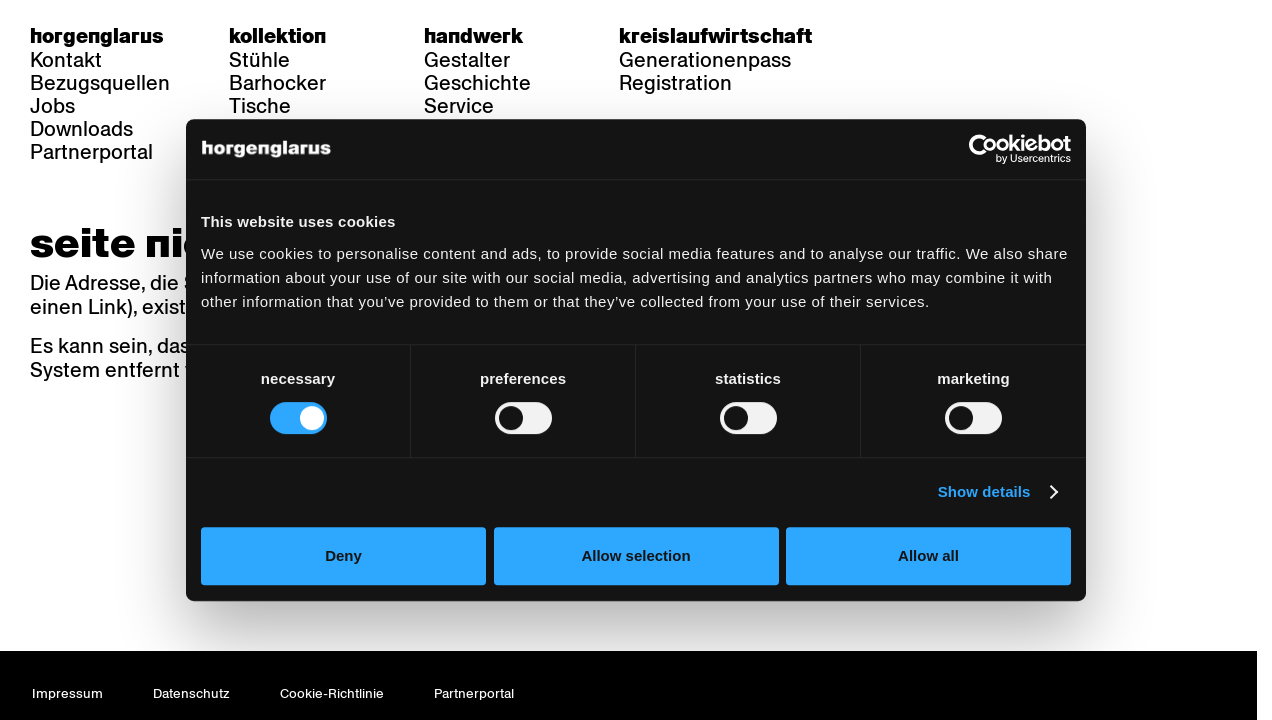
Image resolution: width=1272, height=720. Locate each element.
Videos (456, 129)
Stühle (259, 60)
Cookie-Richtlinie (332, 693)
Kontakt (66, 60)
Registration (675, 83)
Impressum (67, 693)
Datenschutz (191, 693)
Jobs (52, 106)
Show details (990, 504)
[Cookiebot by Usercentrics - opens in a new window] (990, 161)
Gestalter (467, 60)
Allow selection (635, 567)
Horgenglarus (97, 36)
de (889, 36)
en (967, 36)
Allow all (932, 567)
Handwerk (473, 36)
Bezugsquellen (100, 83)
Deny (339, 567)
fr (928, 36)
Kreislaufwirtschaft (715, 36)
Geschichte (477, 83)
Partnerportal (91, 152)
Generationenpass (705, 60)
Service (459, 106)
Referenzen (283, 129)
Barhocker (277, 83)
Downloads (81, 129)
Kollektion (277, 36)
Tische (260, 106)
